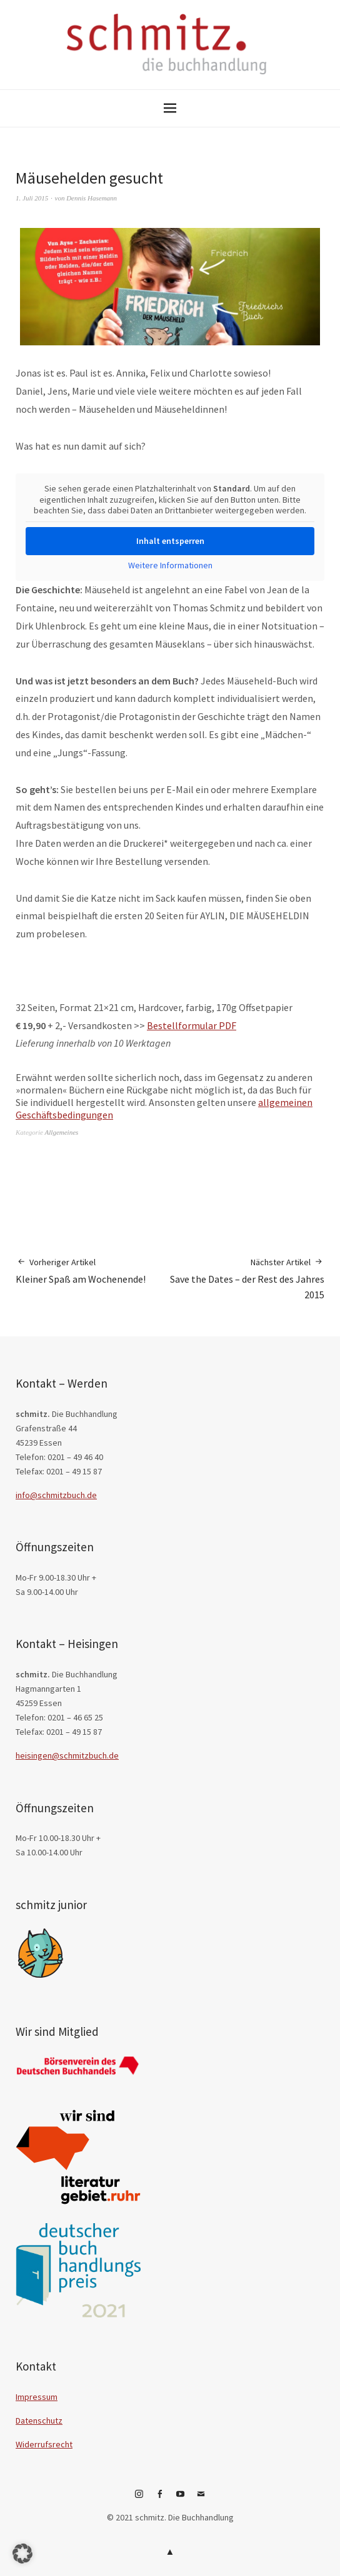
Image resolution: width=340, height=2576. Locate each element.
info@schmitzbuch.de (56, 1495)
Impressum (37, 2396)
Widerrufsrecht (44, 2444)
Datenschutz (39, 2420)
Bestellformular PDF (191, 1025)
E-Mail (201, 2498)
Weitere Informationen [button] (170, 565)
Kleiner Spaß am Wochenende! (81, 1270)
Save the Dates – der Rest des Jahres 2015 (247, 1278)
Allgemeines (62, 1132)
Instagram (139, 2498)
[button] (22, 2553)
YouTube (180, 2498)
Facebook (160, 2498)
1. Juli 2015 (32, 198)
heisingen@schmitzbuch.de (67, 1755)
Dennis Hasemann (91, 198)
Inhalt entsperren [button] (170, 540)
